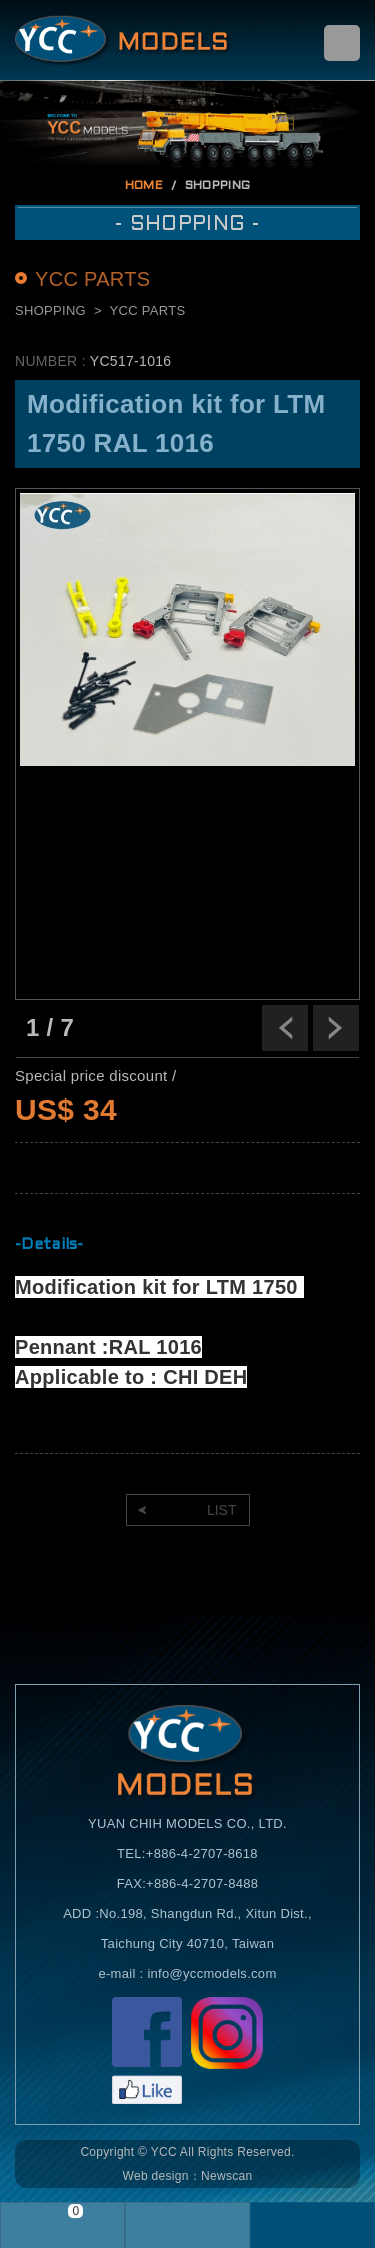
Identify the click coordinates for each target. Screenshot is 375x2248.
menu (342, 43)
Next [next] (336, 1028)
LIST (222, 1510)
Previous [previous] (285, 1028)
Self (123, 40)
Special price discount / (95, 1075)
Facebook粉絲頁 (147, 2050)
